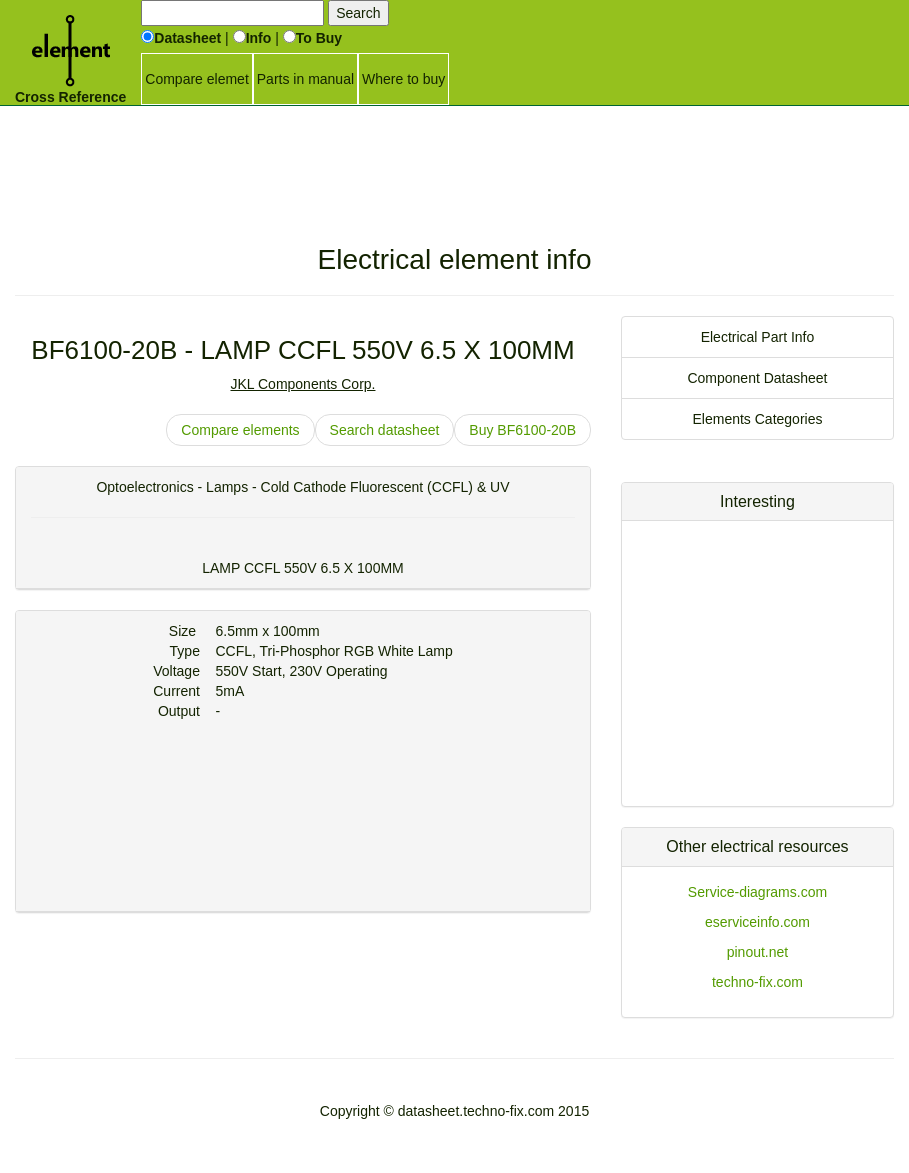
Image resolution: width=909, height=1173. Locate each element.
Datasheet (181, 38)
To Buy (312, 38)
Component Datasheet (757, 378)
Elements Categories (758, 419)
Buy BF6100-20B (522, 430)
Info (252, 38)
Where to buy (403, 79)
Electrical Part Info (758, 337)
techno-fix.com (757, 982)
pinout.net (758, 952)
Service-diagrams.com (757, 892)
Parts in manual (305, 79)
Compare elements (240, 430)
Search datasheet (385, 430)
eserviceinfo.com (757, 922)
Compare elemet (197, 79)
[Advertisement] (455, 155)
